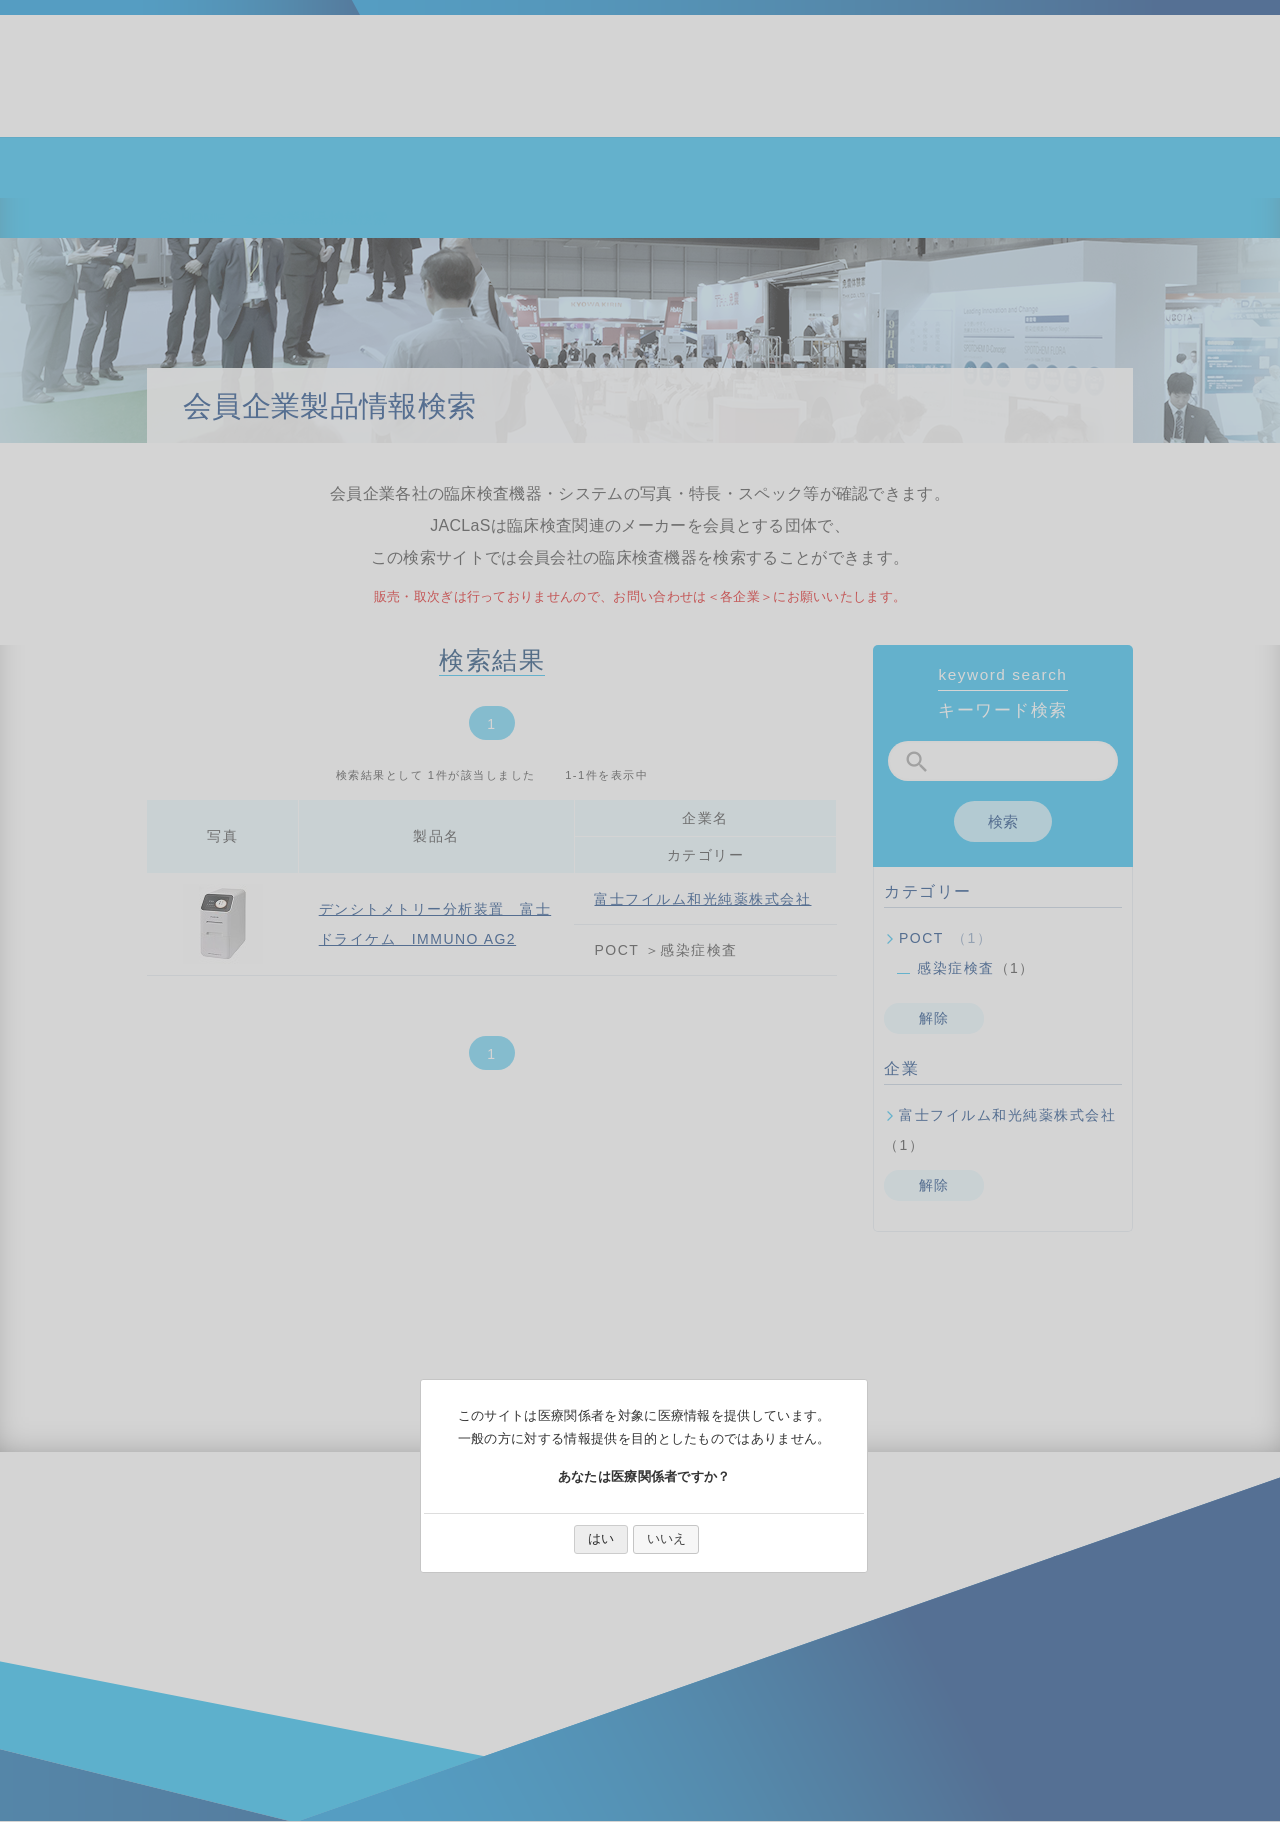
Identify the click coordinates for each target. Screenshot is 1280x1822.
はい (601, 1538)
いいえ (666, 1538)
